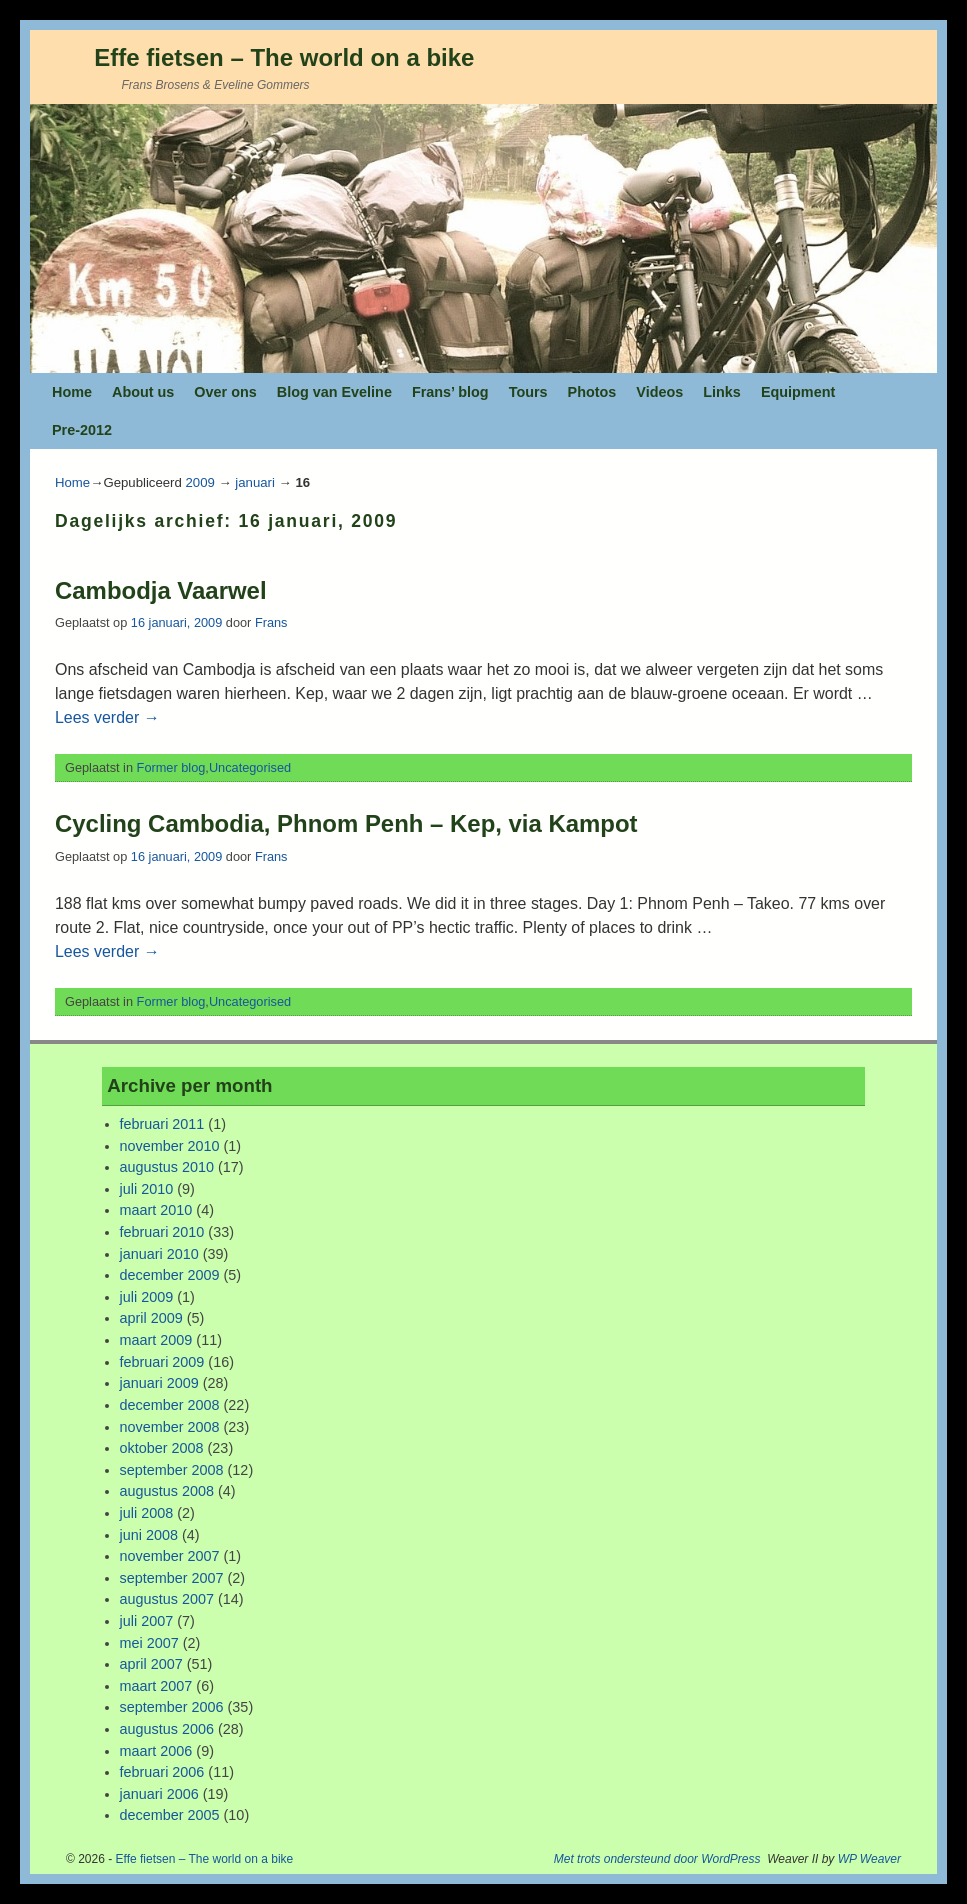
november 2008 (170, 1427)
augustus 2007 (167, 1599)
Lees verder (107, 717)
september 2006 (172, 1707)
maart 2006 (156, 1751)
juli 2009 (147, 1297)
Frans (271, 622)
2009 (199, 482)
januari (255, 482)
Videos (659, 392)
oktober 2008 (162, 1448)
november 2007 (170, 1556)
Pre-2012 (82, 430)
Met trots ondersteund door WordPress (657, 1859)
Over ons (225, 392)
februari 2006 (162, 1772)
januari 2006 (159, 1794)
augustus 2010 (167, 1167)
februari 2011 (162, 1124)
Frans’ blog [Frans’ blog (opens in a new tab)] (450, 392)
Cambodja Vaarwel (161, 590)
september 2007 (172, 1578)
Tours (528, 392)
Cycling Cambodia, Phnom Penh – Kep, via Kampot (346, 823)
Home (72, 392)
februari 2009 (162, 1362)
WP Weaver (869, 1859)
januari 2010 (159, 1254)
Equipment (798, 392)
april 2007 (151, 1664)
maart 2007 (156, 1686)
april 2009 (151, 1318)
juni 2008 (149, 1535)
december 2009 (170, 1275)
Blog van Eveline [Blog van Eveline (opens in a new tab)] (334, 392)
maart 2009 (156, 1340)
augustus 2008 (167, 1491)
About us (143, 392)
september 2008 (172, 1470)
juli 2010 (147, 1189)
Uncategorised (250, 767)
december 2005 (170, 1815)
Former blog (171, 767)
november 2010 (170, 1146)
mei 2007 (149, 1643)
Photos (592, 392)
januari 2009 (159, 1383)
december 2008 (170, 1405)
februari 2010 (162, 1232)
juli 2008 (147, 1513)
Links (722, 392)
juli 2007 (147, 1621)
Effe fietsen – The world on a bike (284, 57)
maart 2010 (156, 1210)
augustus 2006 (167, 1729)
